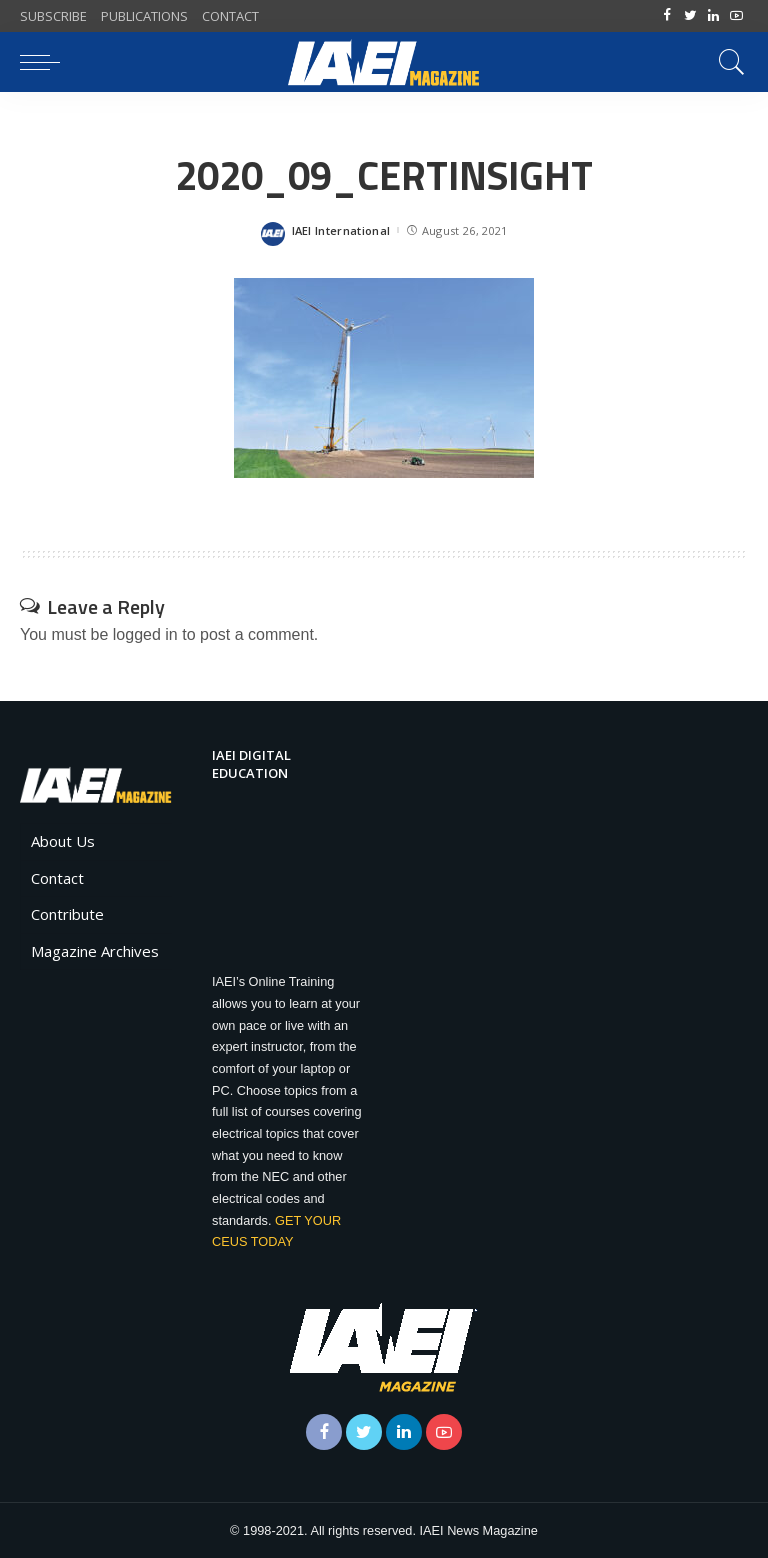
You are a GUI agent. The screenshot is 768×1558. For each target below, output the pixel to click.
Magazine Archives (95, 951)
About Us (63, 841)
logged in (145, 634)
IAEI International (341, 230)
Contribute (67, 914)
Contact (57, 878)
